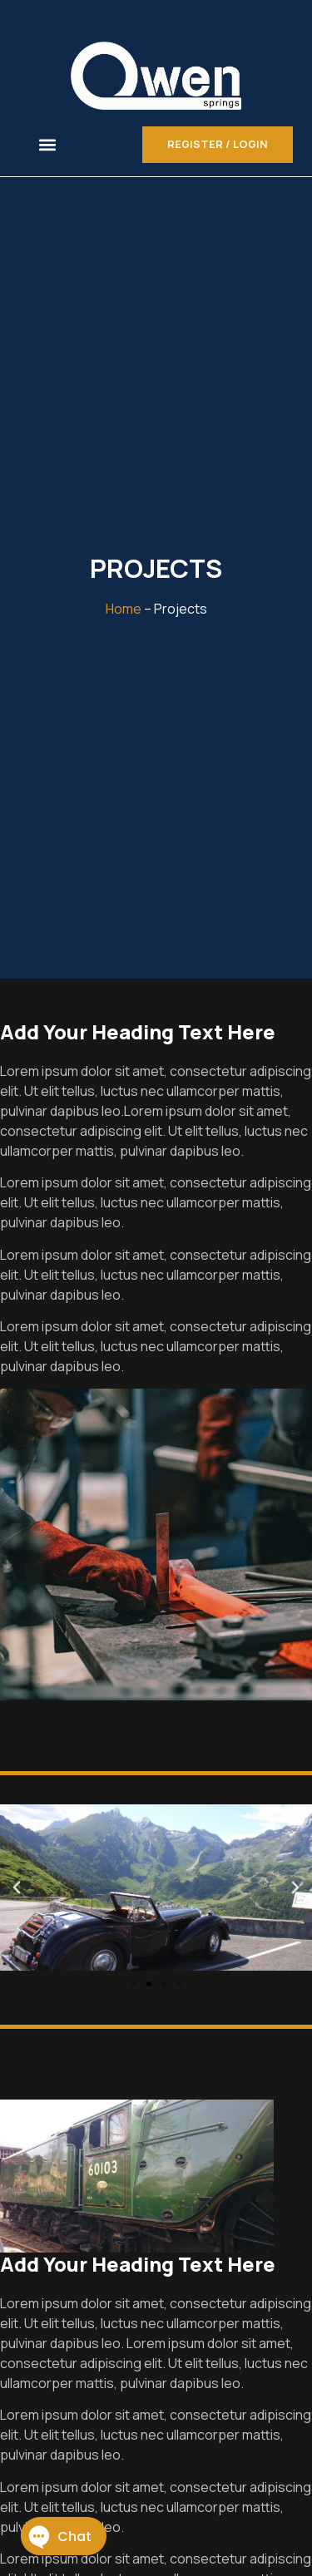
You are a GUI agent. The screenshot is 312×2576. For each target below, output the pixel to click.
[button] (48, 144)
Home (123, 609)
